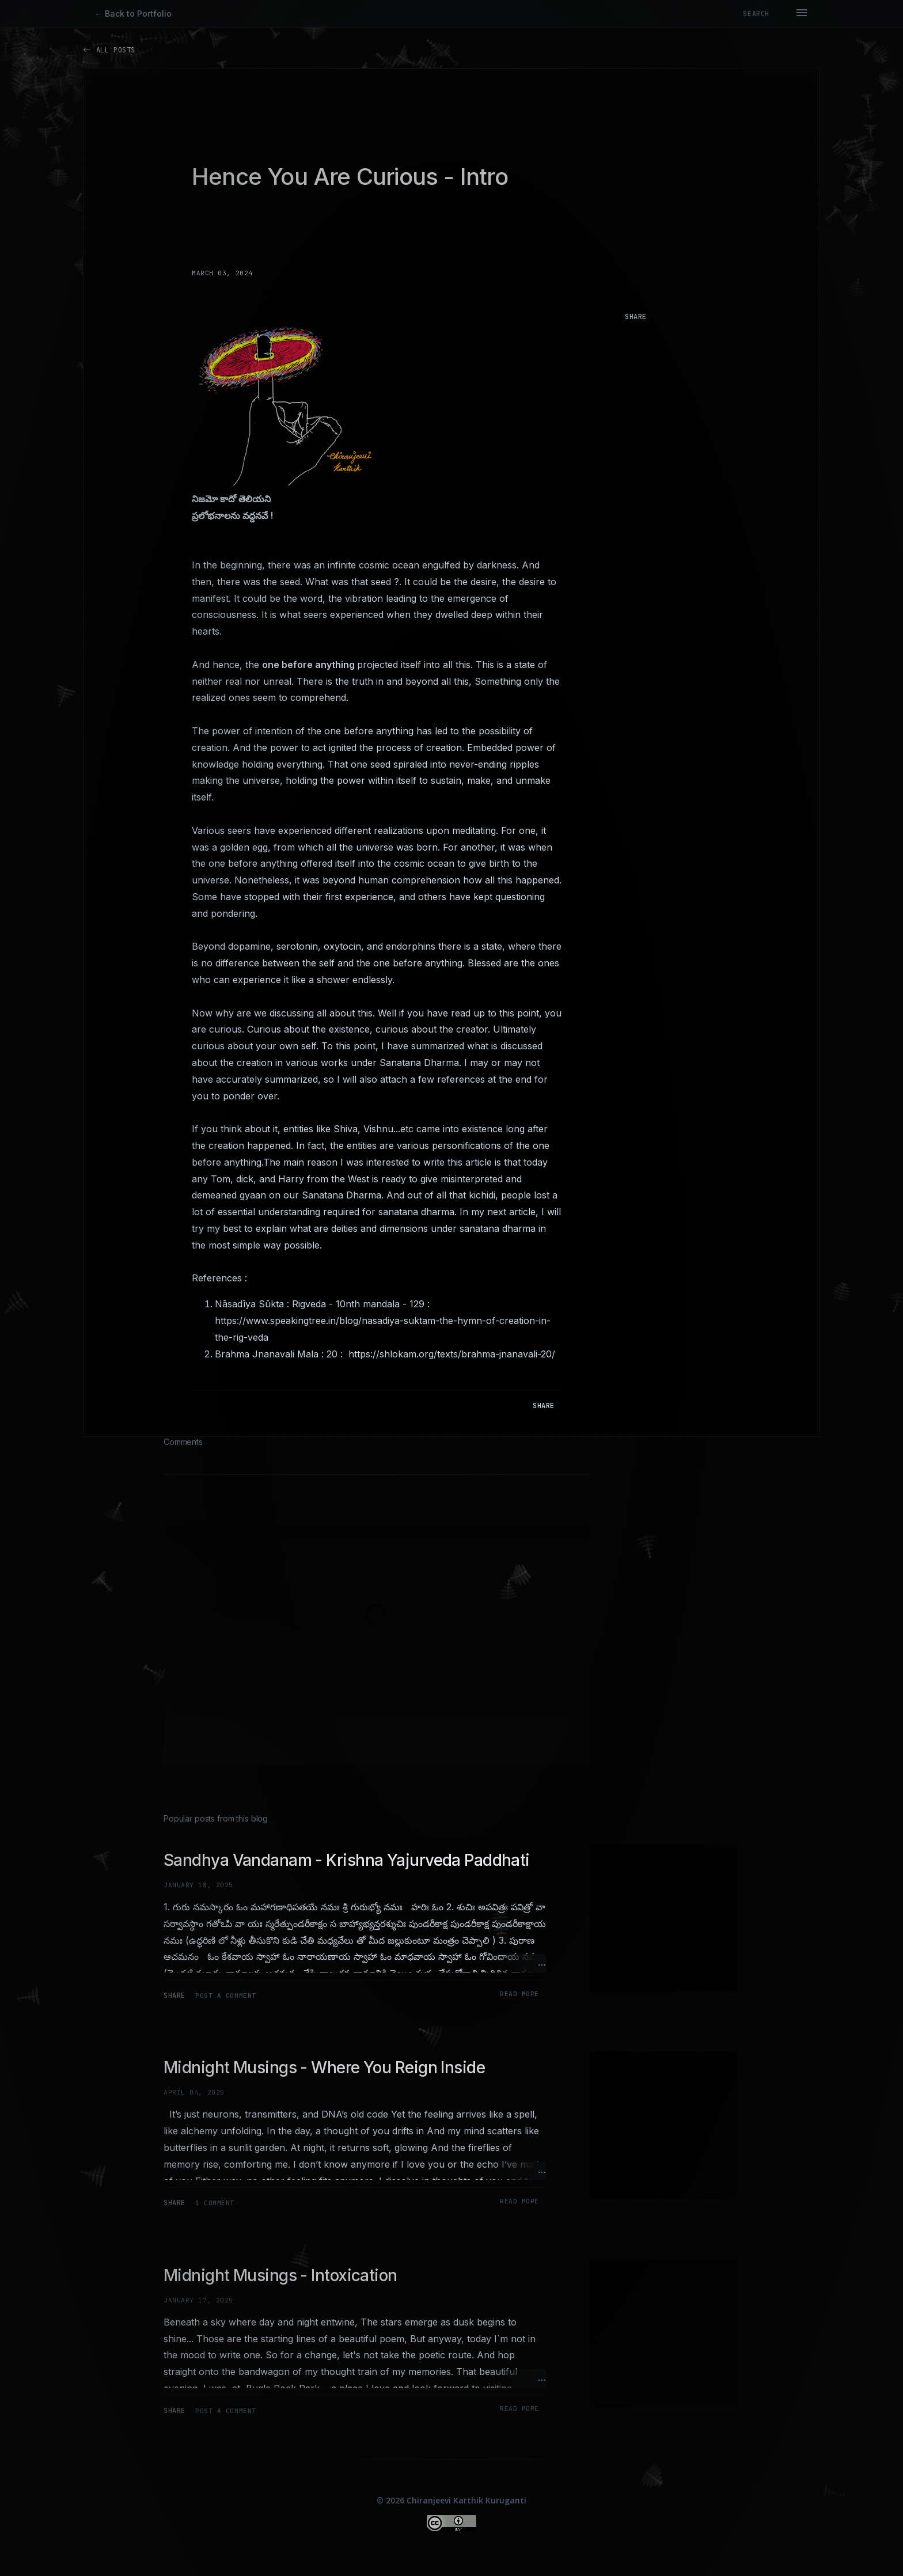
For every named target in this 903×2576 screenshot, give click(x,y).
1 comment (214, 2203)
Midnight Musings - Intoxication (280, 2275)
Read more (519, 1994)
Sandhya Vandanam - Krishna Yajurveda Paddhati (347, 1860)
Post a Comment (225, 1995)
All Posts (109, 49)
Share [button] (636, 316)
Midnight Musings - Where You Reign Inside (324, 2067)
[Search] (756, 14)
